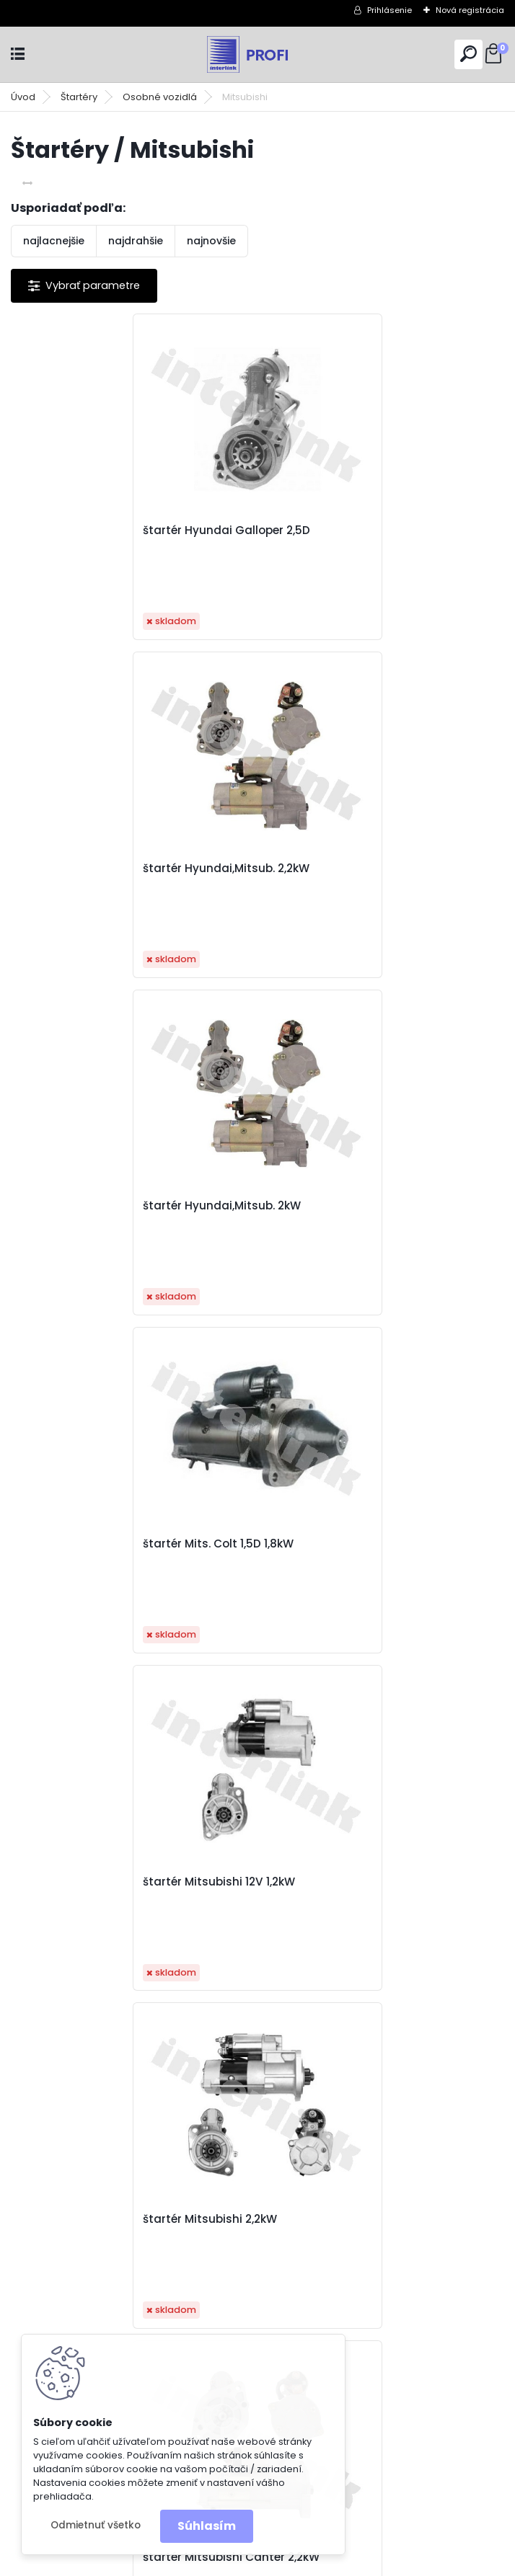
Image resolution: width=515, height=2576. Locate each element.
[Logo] (257, 54)
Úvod (23, 97)
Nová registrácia (470, 10)
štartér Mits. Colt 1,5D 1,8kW (348, 868)
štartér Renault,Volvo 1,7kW (348, 1882)
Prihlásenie (389, 10)
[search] (468, 54)
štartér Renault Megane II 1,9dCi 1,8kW (132, 1882)
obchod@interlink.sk (360, 2465)
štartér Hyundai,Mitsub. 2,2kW (356, 530)
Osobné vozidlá (160, 97)
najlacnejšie (53, 241)
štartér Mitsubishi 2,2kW (340, 1206)
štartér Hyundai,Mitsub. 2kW (106, 868)
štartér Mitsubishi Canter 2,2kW (115, 1544)
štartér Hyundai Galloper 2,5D (110, 530)
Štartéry (79, 97)
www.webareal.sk (316, 2562)
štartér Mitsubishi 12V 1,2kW (103, 1206)
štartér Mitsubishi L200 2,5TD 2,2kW (371, 1544)
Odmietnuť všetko (95, 2525)
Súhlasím (206, 2526)
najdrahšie (135, 241)
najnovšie (211, 241)
